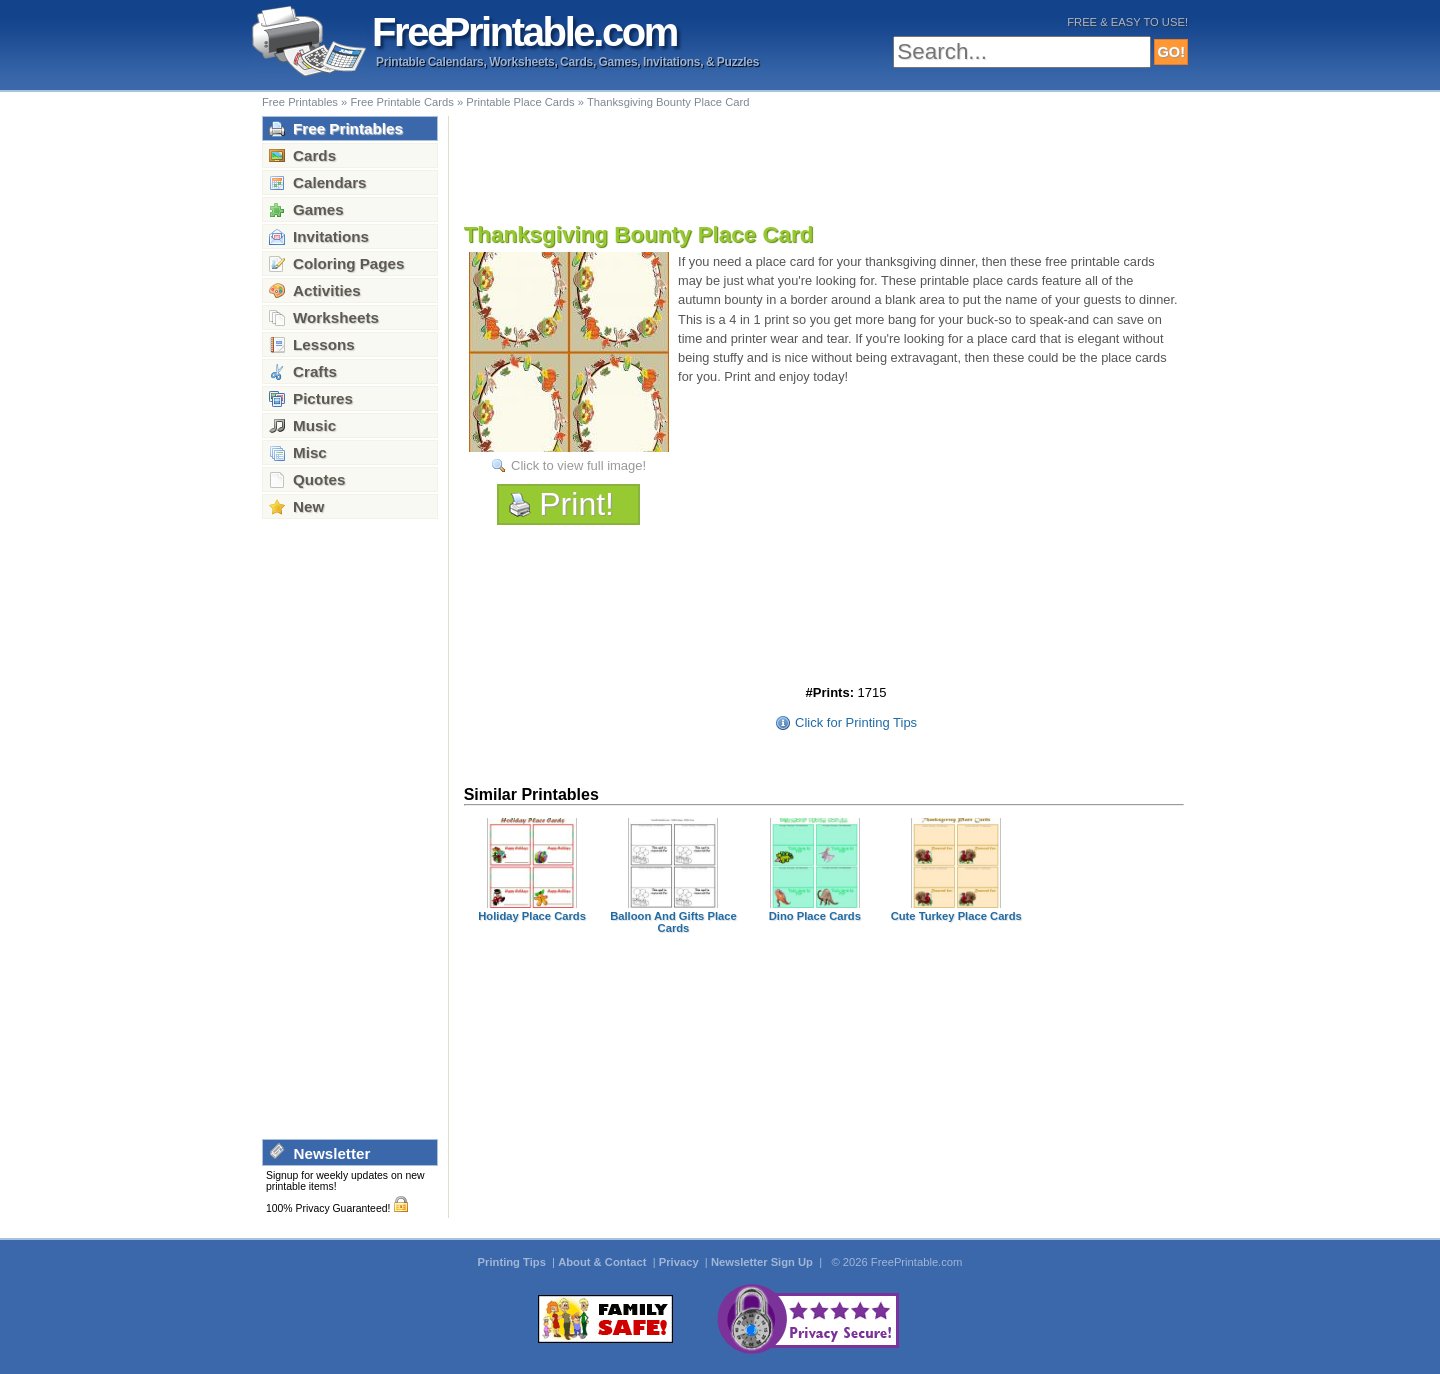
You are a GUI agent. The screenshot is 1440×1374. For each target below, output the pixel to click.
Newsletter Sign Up (763, 1262)
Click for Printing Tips (856, 722)
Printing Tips (513, 1262)
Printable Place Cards (520, 102)
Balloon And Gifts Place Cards (673, 922)
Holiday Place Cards (532, 916)
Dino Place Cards (815, 916)
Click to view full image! (578, 465)
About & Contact (603, 1262)
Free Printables (300, 102)
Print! (576, 504)
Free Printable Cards (401, 102)
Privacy (680, 1262)
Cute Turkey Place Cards (956, 916)
